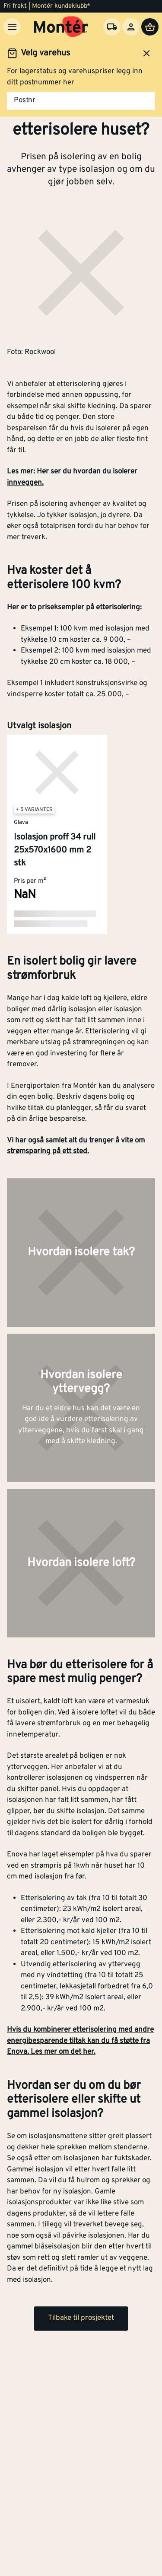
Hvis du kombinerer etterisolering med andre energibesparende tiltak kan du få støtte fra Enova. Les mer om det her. (80, 2041)
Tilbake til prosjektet (81, 2318)
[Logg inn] (131, 26)
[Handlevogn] (150, 26)
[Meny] (12, 26)
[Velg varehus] (112, 26)
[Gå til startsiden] (61, 27)
